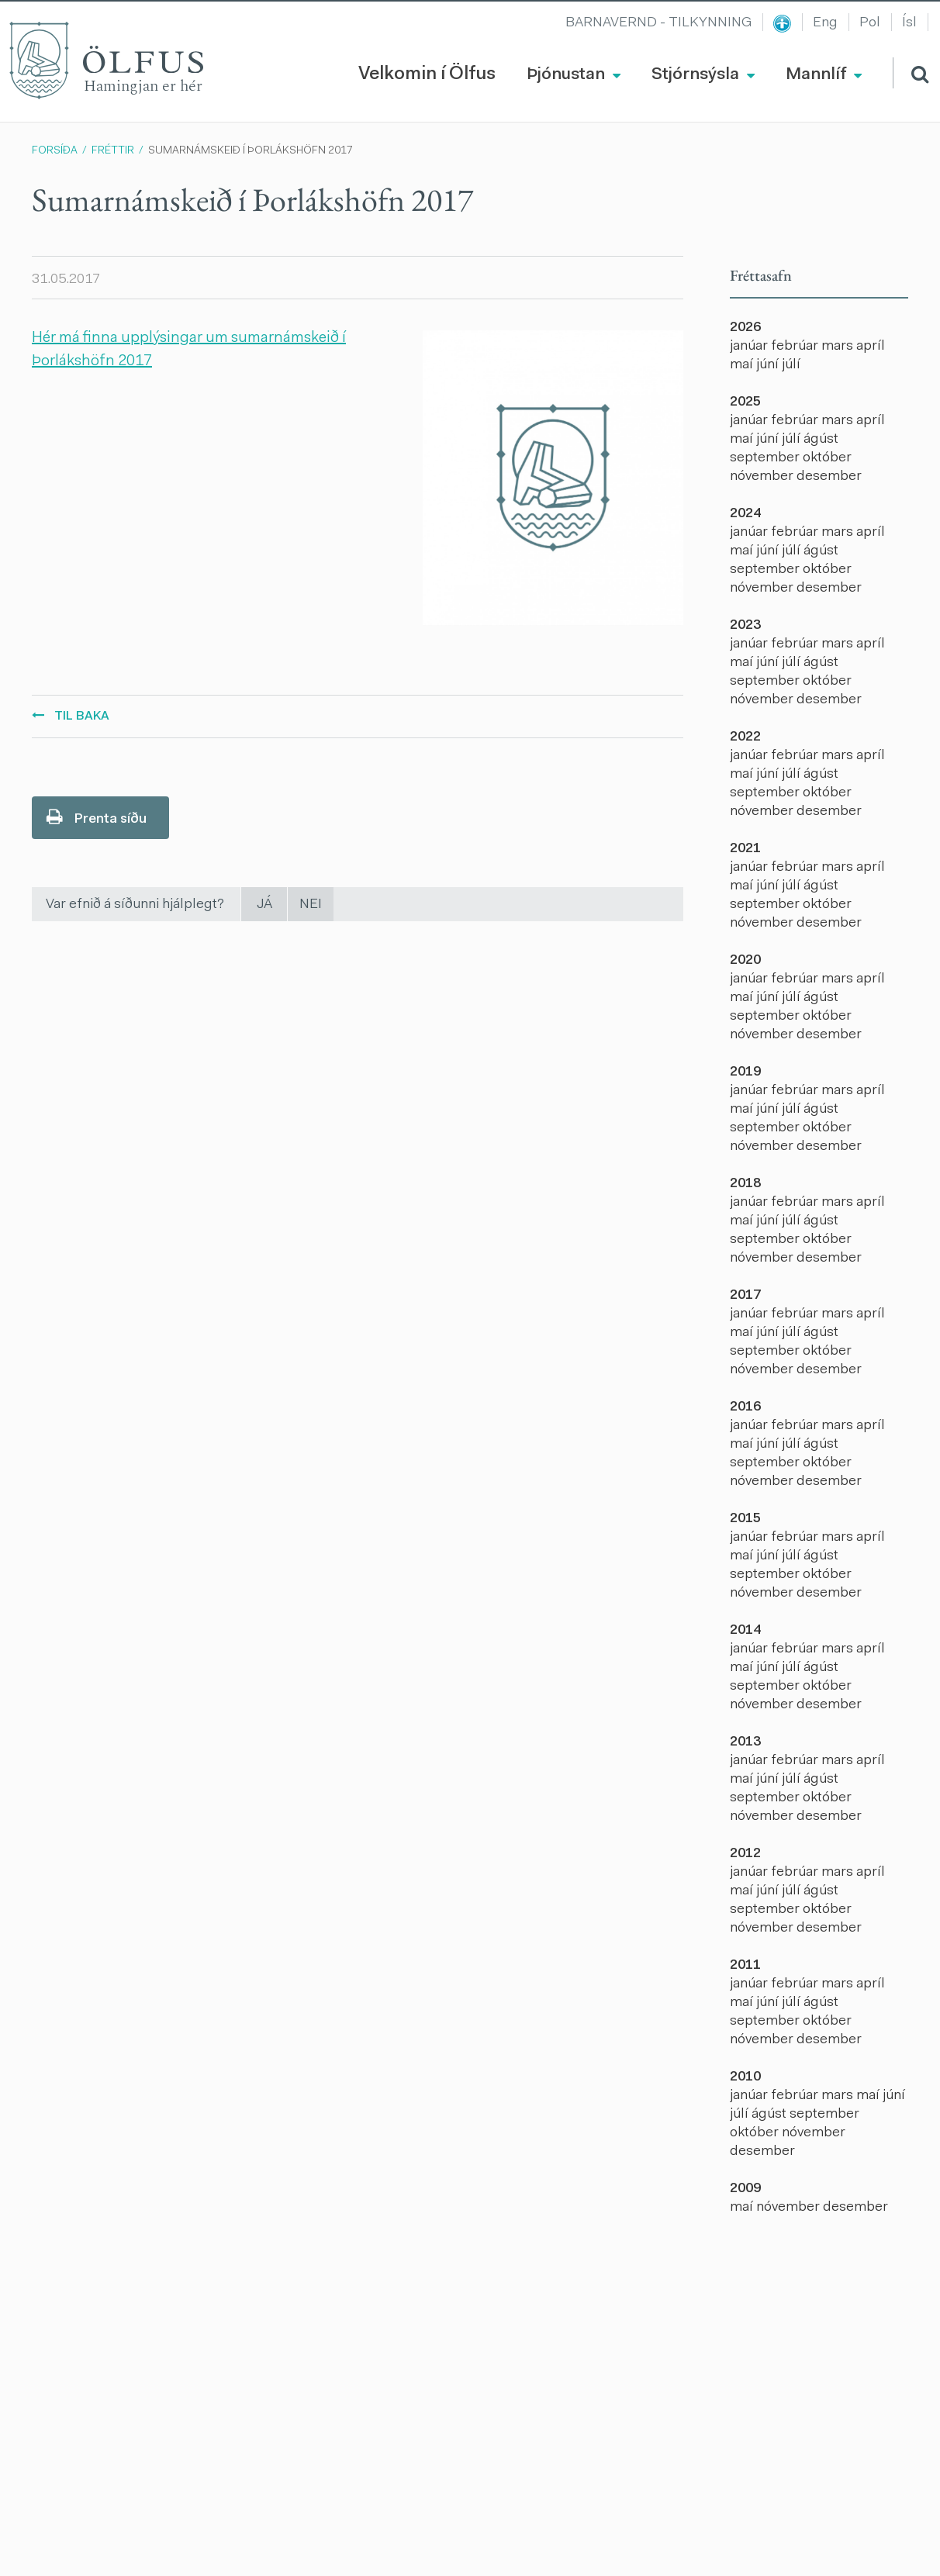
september (766, 458)
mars (838, 347)
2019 (745, 1072)
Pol (869, 23)
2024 (745, 514)
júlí (791, 365)
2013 (745, 1742)
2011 (745, 1966)
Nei (310, 905)
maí (743, 365)
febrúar (796, 347)
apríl (870, 347)
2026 (745, 328)
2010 (745, 2077)
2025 (745, 402)
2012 (745, 1854)
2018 (745, 1184)
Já (264, 905)
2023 (745, 626)
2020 (745, 961)
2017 (745, 1296)
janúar (750, 347)
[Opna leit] (910, 72)
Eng (825, 23)
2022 (745, 737)
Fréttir (113, 151)
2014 (745, 1631)
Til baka (81, 716)
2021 (745, 849)
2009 (745, 2189)
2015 (745, 1519)
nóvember (763, 477)
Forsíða (55, 151)
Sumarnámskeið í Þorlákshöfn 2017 (250, 151)
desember (829, 477)
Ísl (909, 23)
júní (769, 365)
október (827, 458)
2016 (745, 1407)
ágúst (820, 440)
